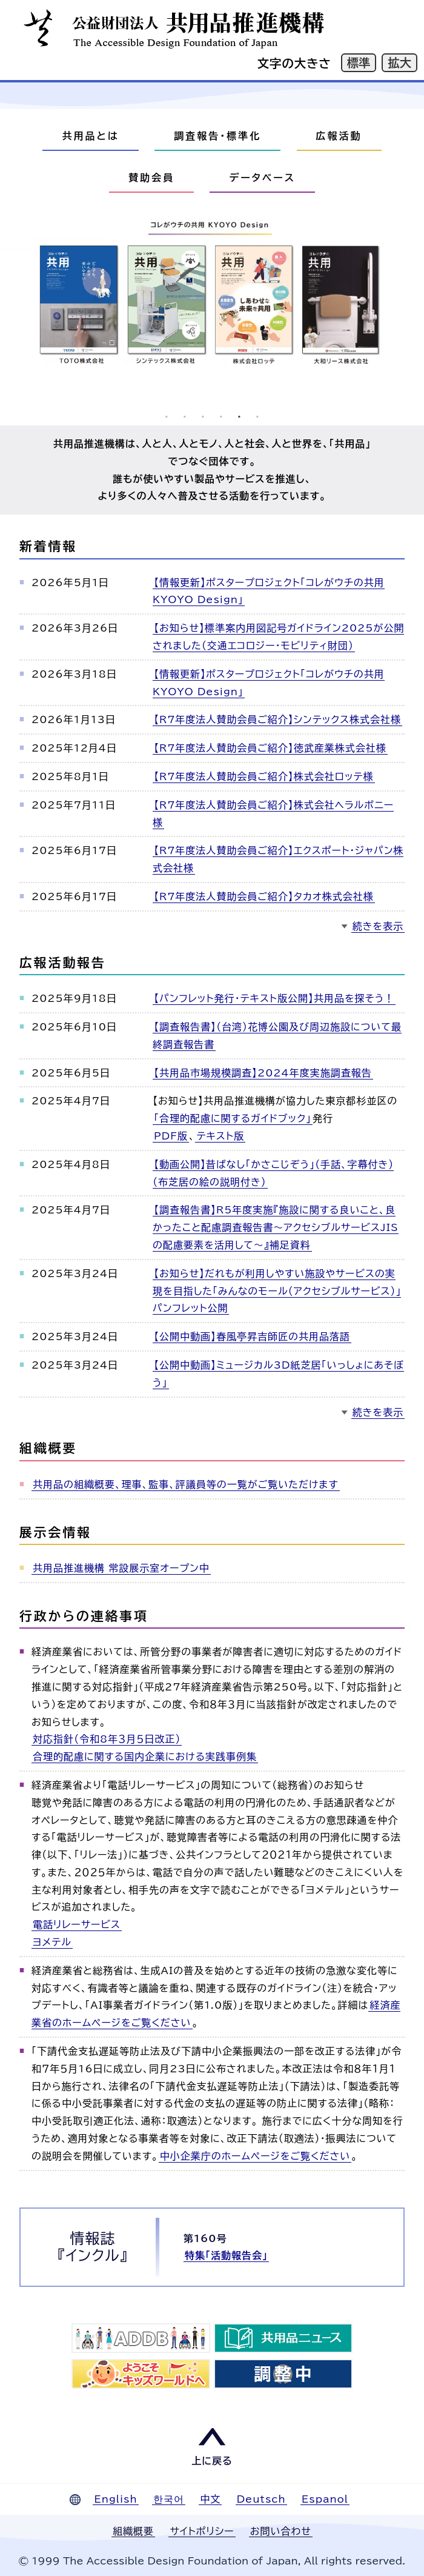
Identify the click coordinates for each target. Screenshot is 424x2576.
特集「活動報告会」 (226, 2255)
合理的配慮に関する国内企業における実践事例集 (145, 1756)
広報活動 (339, 136)
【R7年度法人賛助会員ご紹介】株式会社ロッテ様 (264, 776)
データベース (262, 177)
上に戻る (212, 2461)
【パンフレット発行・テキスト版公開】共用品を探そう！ (274, 998)
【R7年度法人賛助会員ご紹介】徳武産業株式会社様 (270, 748)
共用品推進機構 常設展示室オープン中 (121, 1568)
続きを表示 (378, 926)
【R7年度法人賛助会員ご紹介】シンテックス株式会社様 (277, 719)
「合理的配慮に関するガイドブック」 (232, 1118)
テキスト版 (219, 1136)
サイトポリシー (202, 2531)
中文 (210, 2499)
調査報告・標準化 (217, 136)
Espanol (325, 2499)
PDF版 (171, 1136)
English (115, 2499)
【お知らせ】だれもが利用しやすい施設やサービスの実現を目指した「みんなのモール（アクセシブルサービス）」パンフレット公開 (277, 1291)
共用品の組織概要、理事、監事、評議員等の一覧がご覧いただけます (186, 1484)
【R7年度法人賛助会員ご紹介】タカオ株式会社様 (264, 896)
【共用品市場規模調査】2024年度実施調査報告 (263, 1073)
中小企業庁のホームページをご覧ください (255, 2156)
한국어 (168, 2499)
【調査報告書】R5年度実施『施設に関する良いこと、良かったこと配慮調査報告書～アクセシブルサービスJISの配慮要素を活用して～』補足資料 (276, 1227)
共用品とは (90, 136)
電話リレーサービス (77, 1924)
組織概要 (133, 2531)
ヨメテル (52, 1942)
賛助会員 (151, 177)
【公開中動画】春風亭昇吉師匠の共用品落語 (252, 1336)
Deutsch (261, 2499)
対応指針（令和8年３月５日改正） (107, 1739)
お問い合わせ (280, 2531)
